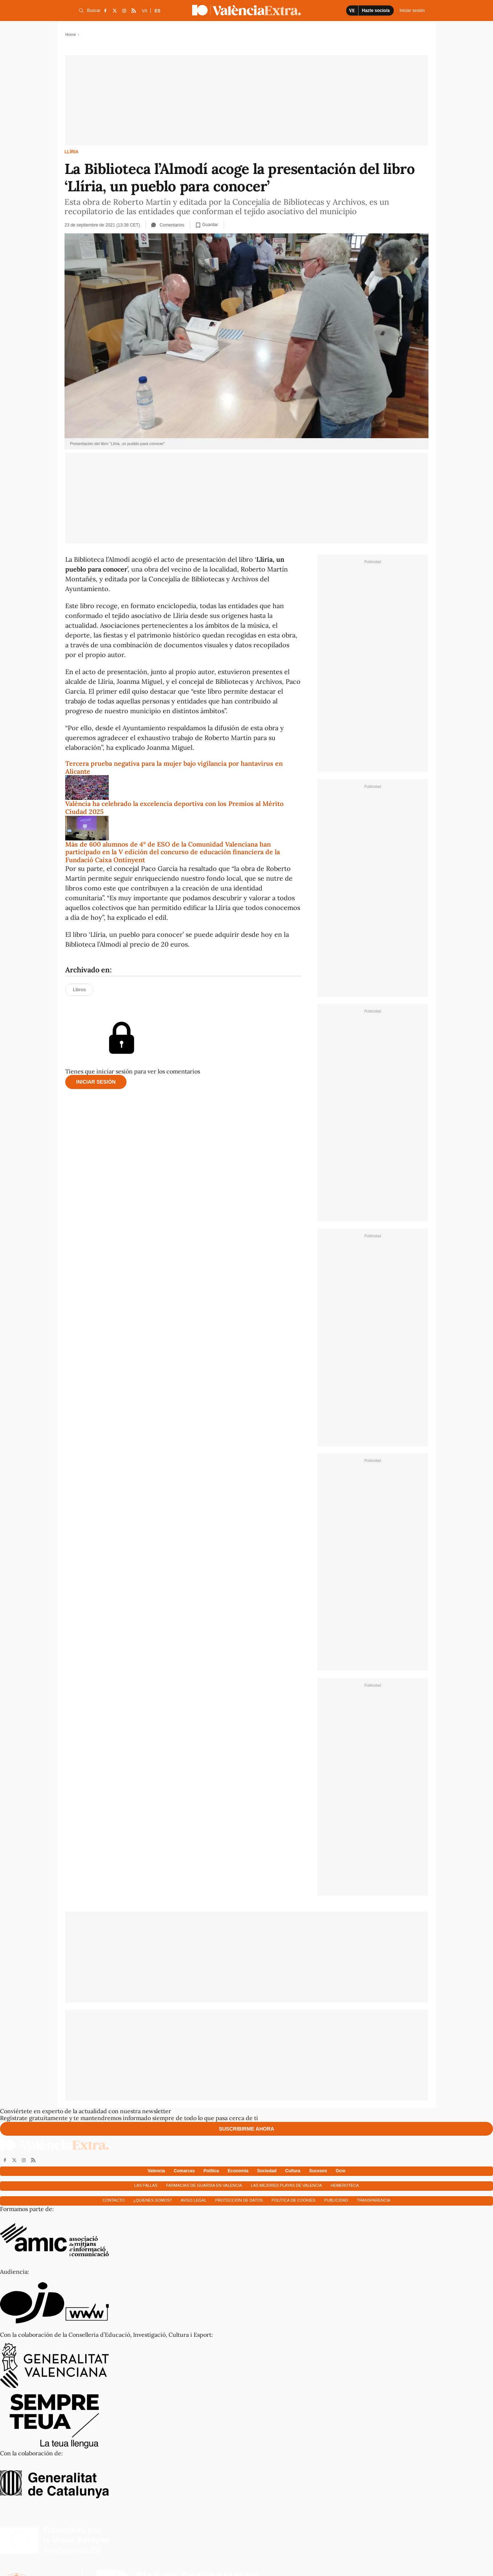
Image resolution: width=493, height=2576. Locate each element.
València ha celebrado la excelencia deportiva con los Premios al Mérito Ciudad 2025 (174, 807)
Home (70, 34)
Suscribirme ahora (246, 2129)
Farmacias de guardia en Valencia (204, 2185)
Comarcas (184, 2170)
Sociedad (266, 2170)
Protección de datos (239, 2200)
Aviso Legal (193, 2200)
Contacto (114, 2200)
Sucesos (318, 2170)
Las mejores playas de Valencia (286, 2185)
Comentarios (167, 225)
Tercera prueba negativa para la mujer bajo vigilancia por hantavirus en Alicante (174, 767)
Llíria (72, 151)
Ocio (340, 2170)
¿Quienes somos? (152, 2200)
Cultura (293, 2170)
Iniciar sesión (96, 1082)
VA (144, 10)
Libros (79, 989)
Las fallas (145, 2185)
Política (211, 2170)
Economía (238, 2170)
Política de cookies (293, 2200)
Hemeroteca (345, 2185)
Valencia (156, 2170)
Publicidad (336, 2200)
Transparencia (373, 2200)
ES (157, 10)
